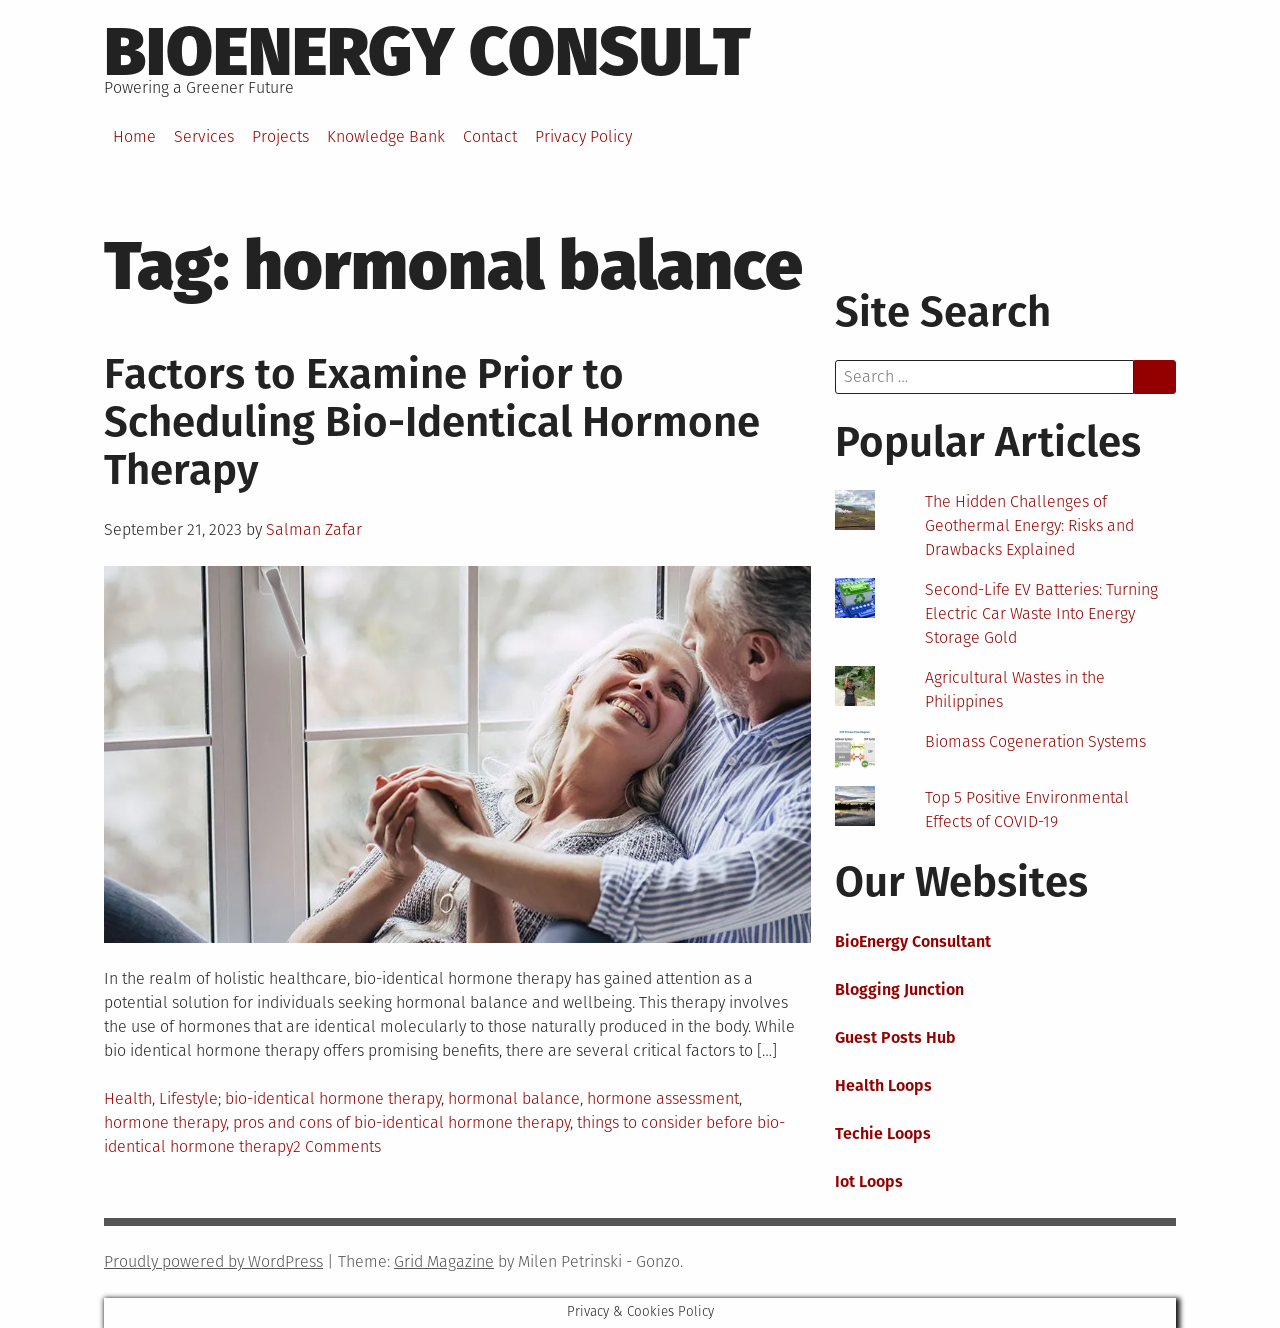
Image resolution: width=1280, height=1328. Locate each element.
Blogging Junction (899, 989)
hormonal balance (514, 1098)
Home (134, 136)
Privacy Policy (583, 136)
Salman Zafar (314, 529)
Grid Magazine (444, 1261)
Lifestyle (188, 1098)
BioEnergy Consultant (913, 941)
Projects (280, 136)
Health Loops (883, 1085)
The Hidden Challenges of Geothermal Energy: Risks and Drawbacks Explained (1029, 525)
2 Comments (337, 1146)
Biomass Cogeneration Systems (1035, 741)
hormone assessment (663, 1098)
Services (204, 136)
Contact (490, 136)
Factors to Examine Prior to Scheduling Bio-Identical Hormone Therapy (432, 422)
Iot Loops (869, 1181)
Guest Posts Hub (895, 1037)
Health (128, 1098)
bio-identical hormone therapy (333, 1098)
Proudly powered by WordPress (213, 1261)
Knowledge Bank (386, 136)
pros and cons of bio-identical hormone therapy (401, 1122)
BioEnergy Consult (427, 52)
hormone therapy (165, 1122)
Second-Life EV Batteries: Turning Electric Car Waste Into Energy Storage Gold (1041, 613)
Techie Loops (883, 1133)
